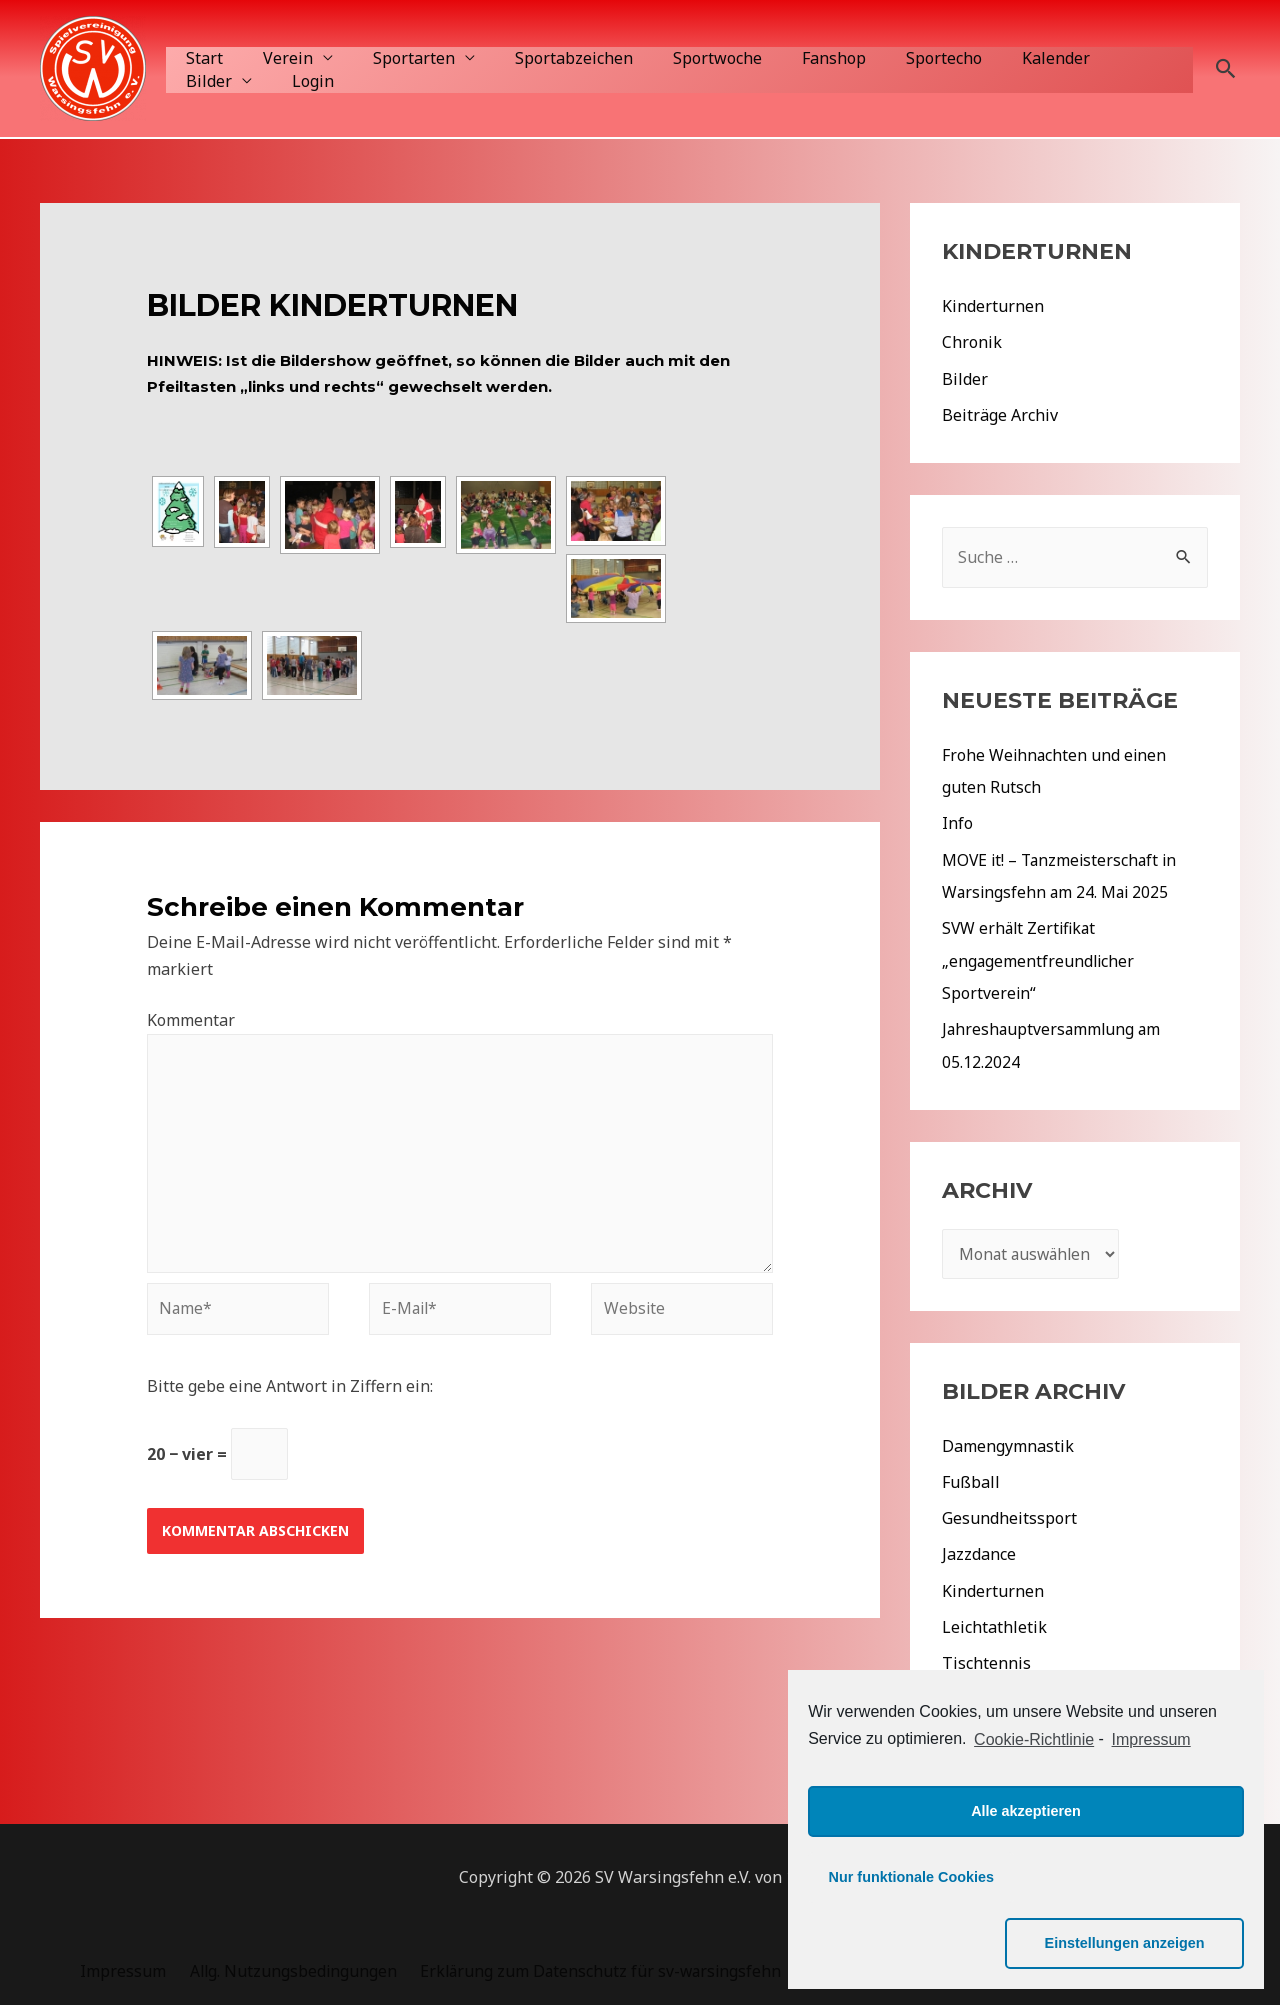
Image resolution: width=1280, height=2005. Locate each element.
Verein (276, 58)
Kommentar (191, 1020)
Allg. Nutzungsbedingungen (289, 1965)
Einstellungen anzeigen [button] (1141, 1943)
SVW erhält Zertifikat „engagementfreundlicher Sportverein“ (1039, 958)
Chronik (972, 342)
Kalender (996, 58)
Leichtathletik (994, 1622)
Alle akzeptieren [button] (1026, 1877)
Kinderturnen (993, 306)
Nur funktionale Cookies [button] (912, 1943)
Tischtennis (986, 1658)
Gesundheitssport (1009, 1514)
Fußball (971, 1478)
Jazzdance (979, 1550)
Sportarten (394, 58)
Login (203, 81)
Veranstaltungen (1005, 1694)
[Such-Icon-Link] (1226, 68)
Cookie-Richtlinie (1034, 1805)
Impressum (125, 1965)
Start (200, 58)
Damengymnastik (1008, 1442)
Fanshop (790, 58)
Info (957, 822)
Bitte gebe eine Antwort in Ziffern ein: (290, 1392)
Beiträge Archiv (1000, 414)
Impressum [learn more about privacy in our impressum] (1151, 1805)
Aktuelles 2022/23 (1009, 1730)
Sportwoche (681, 58)
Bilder (1085, 58)
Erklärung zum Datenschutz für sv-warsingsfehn (593, 1965)
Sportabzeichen (546, 58)
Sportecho (892, 58)
